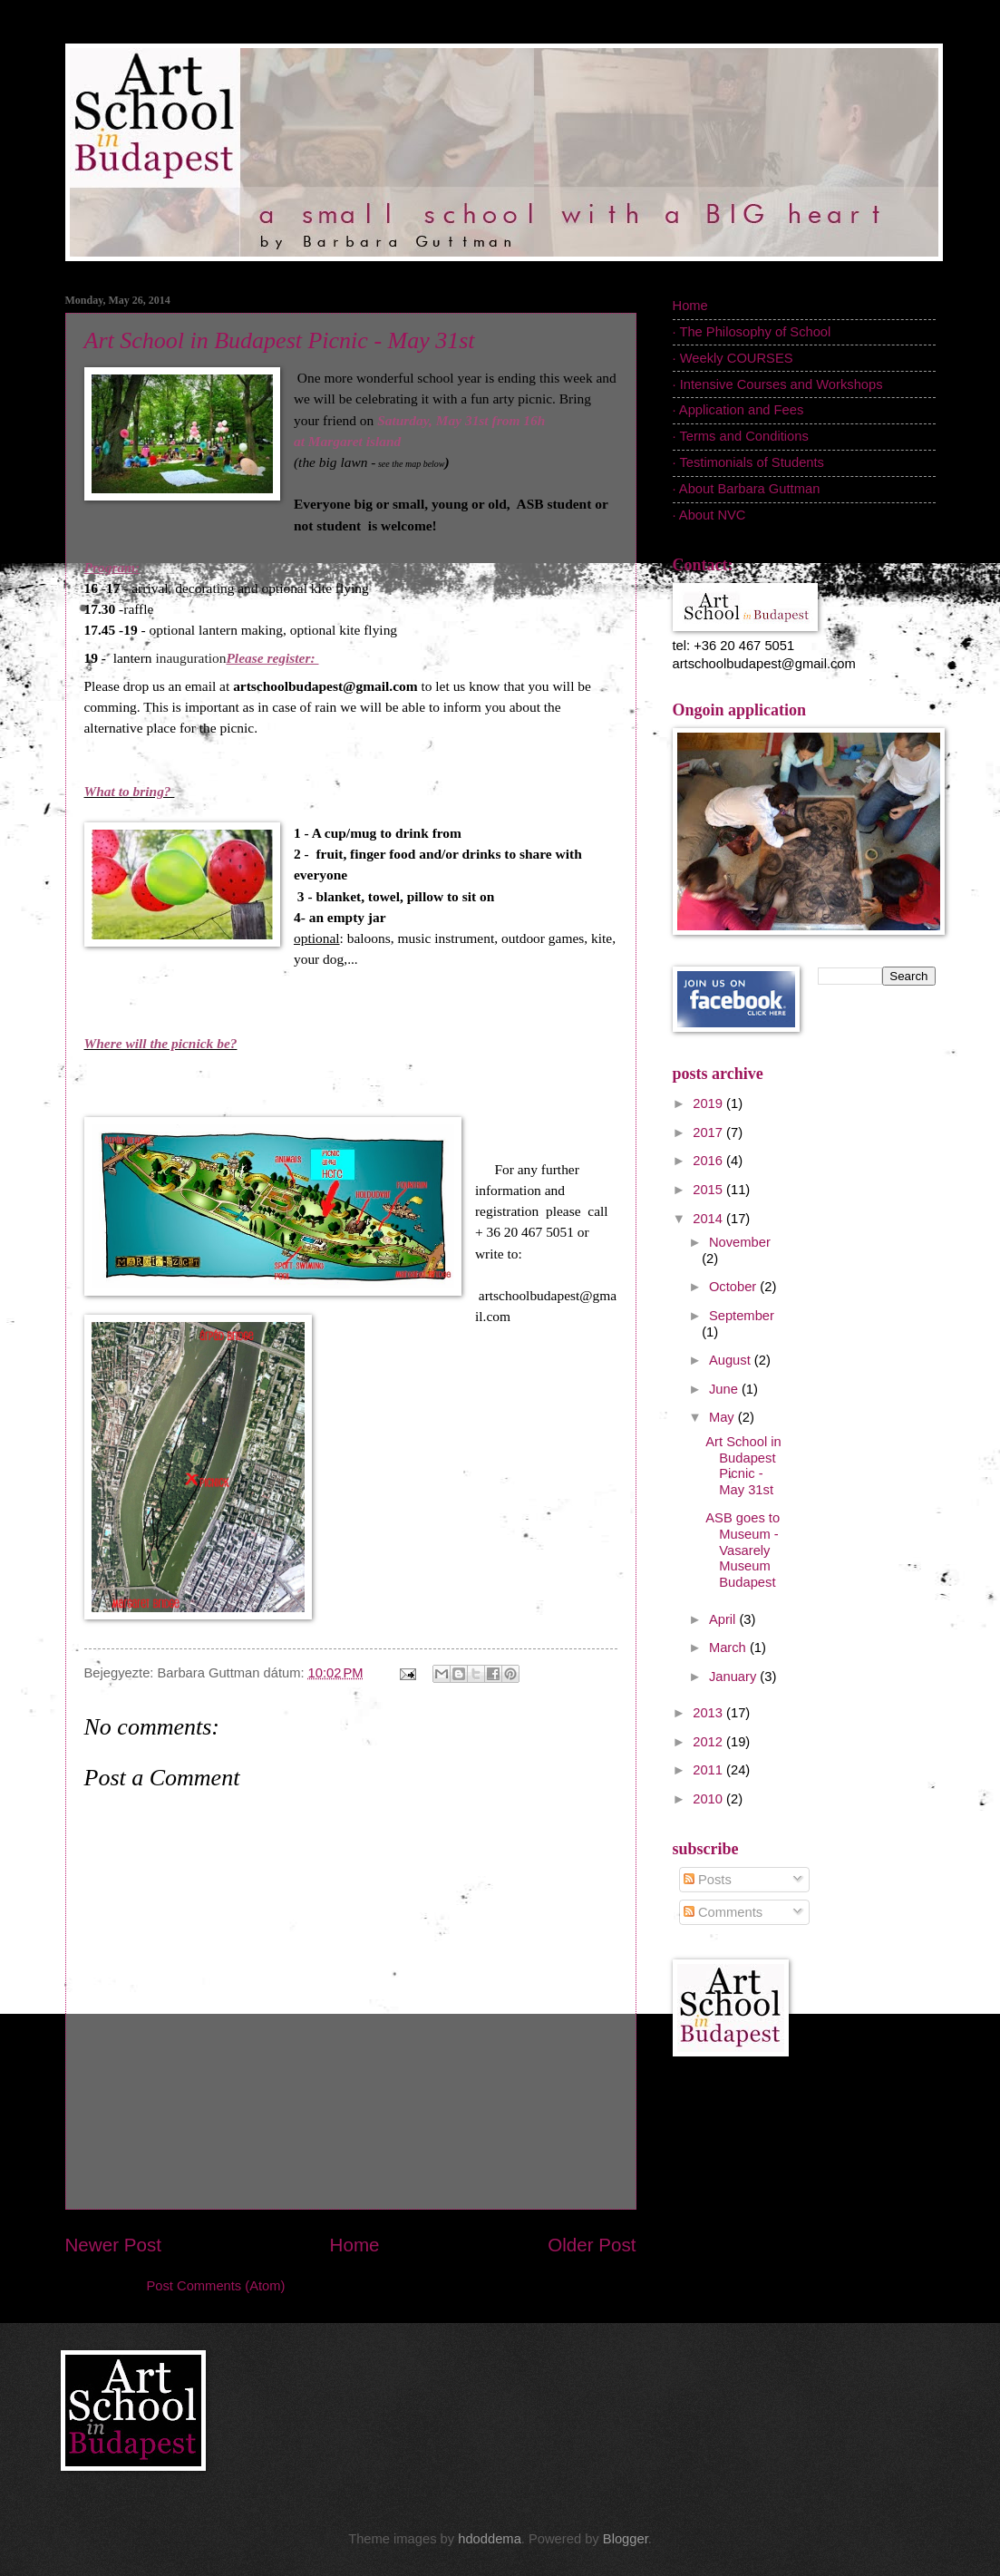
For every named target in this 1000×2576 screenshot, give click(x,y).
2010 (709, 1799)
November (740, 1242)
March (729, 1647)
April (724, 1619)
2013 (709, 1713)
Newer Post (113, 2244)
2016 (709, 1160)
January (734, 1676)
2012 (709, 1742)
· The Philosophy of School (752, 332)
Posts (708, 1879)
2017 (709, 1132)
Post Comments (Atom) (216, 2286)
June (725, 1389)
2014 (709, 1218)
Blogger (625, 2539)
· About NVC (709, 515)
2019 (709, 1103)
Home (355, 2244)
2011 (709, 1770)
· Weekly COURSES (733, 358)
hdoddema (489, 2539)
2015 (709, 1189)
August (731, 1360)
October (734, 1286)
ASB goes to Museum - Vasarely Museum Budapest (742, 1550)
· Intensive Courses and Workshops (778, 384)
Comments (723, 1912)
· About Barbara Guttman (746, 488)
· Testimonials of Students (748, 462)
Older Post (592, 2244)
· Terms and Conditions (741, 436)
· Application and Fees (738, 410)
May (723, 1417)
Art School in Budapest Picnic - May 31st (279, 340)
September (741, 1315)
